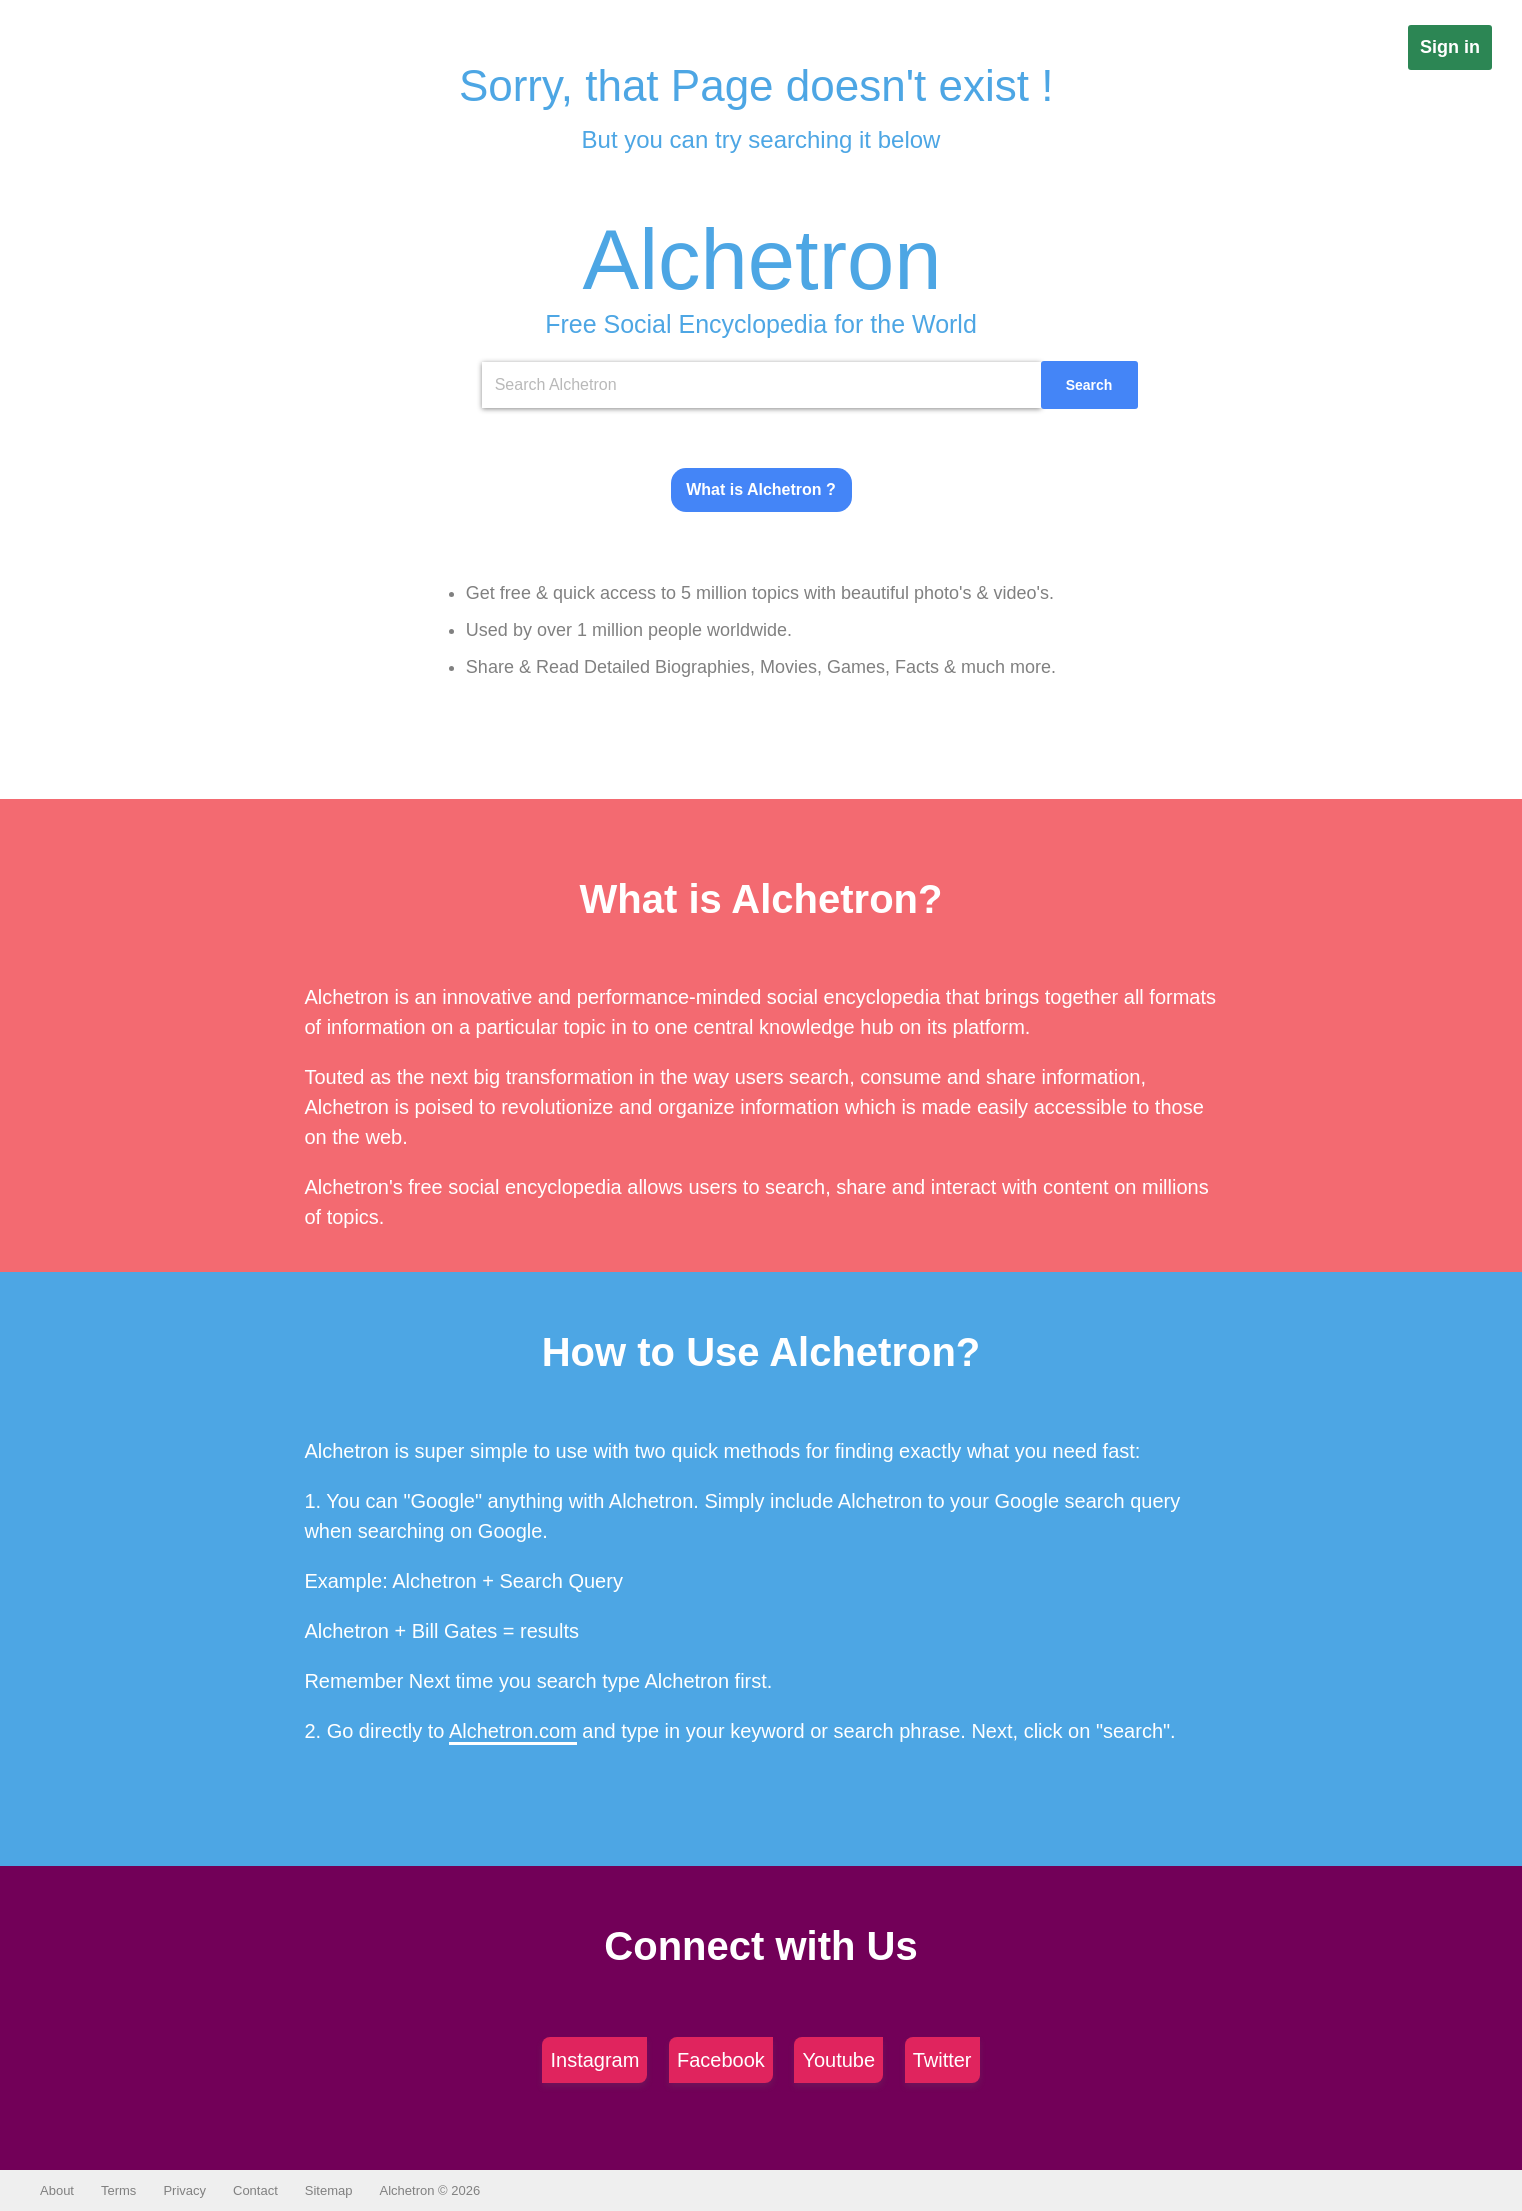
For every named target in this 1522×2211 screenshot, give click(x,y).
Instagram (594, 2060)
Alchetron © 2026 (430, 2190)
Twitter (942, 2060)
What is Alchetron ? (761, 489)
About (57, 2190)
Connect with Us (760, 1946)
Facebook (721, 2060)
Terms (118, 2190)
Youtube (838, 2060)
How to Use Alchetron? (761, 1352)
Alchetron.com (513, 1731)
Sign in (1450, 47)
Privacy (184, 2190)
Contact (255, 2190)
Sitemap (329, 2190)
